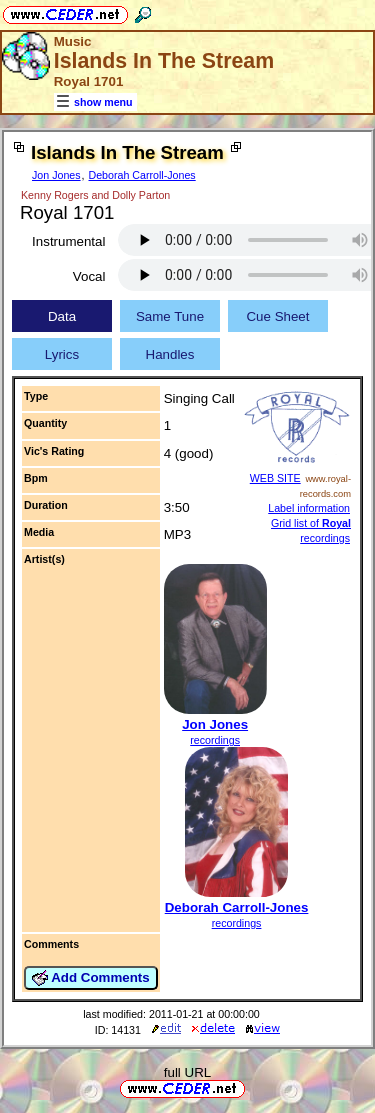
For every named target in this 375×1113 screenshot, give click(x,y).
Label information (309, 508)
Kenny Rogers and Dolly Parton (95, 195)
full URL (187, 1072)
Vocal (89, 276)
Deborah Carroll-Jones (142, 175)
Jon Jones (56, 175)
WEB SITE (275, 478)
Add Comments (91, 978)
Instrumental (68, 241)
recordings (215, 740)
